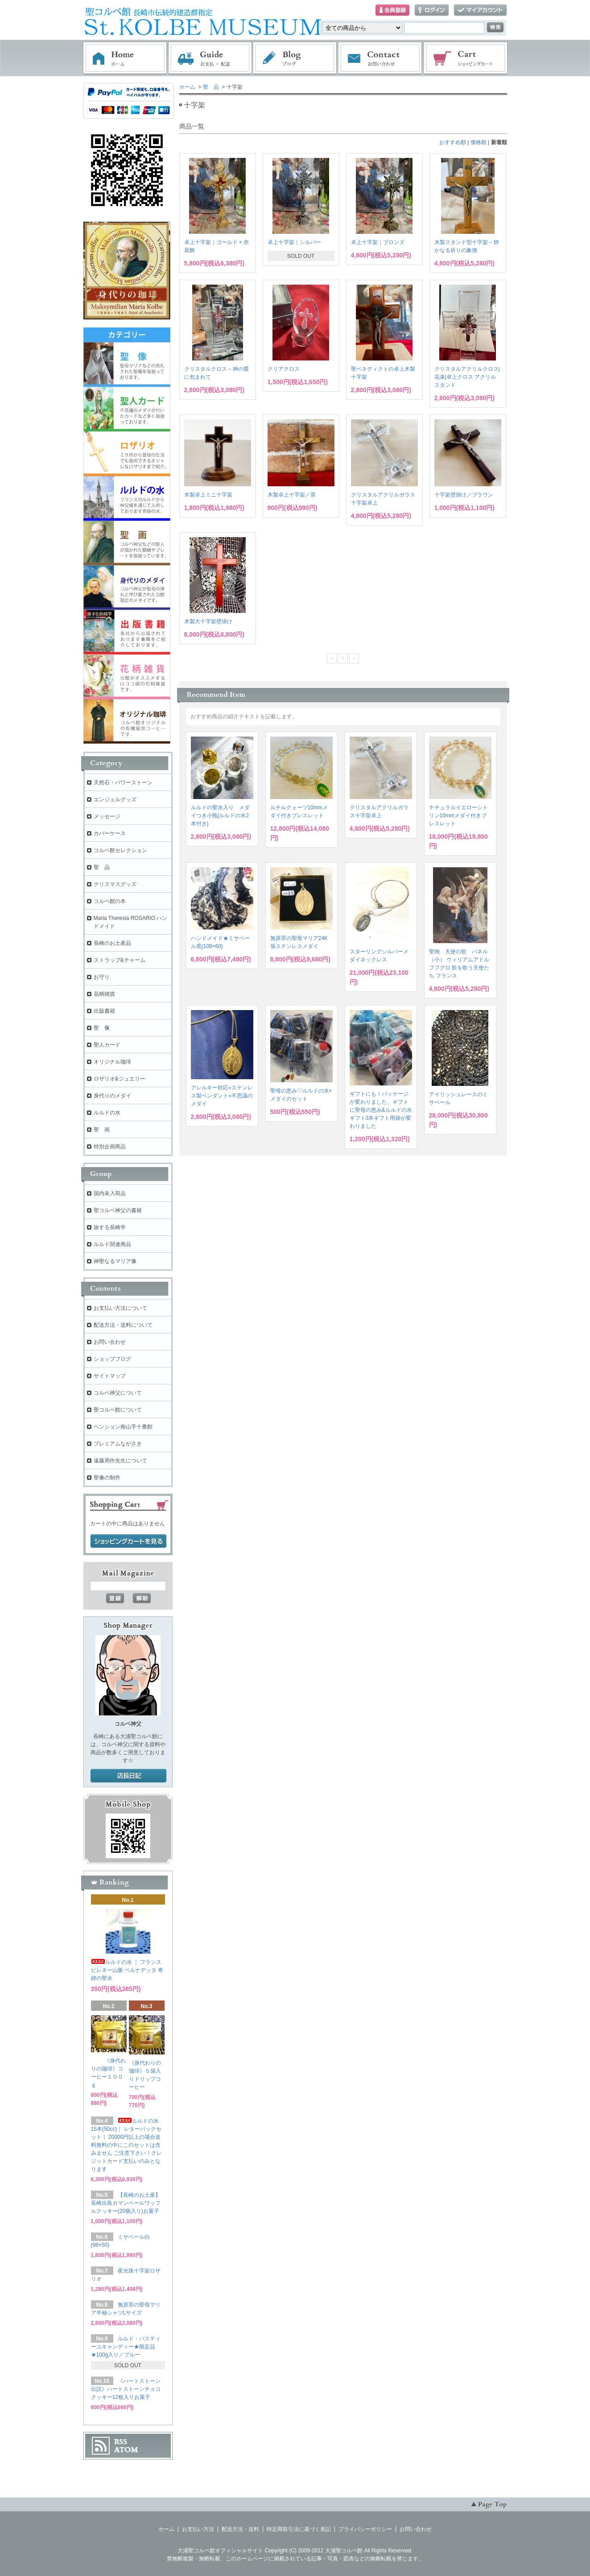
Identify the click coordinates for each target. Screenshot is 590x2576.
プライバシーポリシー (365, 2529)
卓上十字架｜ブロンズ (377, 242)
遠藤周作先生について (120, 1461)
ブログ (295, 58)
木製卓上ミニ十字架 (208, 495)
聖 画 (102, 1129)
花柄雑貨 (104, 994)
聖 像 (102, 1028)
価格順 (478, 142)
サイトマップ (110, 1376)
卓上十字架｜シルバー (294, 242)
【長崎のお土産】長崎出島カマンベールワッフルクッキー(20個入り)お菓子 (126, 2203)
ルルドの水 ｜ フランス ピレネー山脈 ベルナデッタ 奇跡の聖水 (127, 1970)
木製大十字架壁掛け (208, 621)
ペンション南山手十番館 (123, 1427)
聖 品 (211, 87)
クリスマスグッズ (115, 884)
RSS (120, 2441)
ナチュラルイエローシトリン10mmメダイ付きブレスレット (458, 815)
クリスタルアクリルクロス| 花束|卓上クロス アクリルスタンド (467, 377)
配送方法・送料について (123, 1325)
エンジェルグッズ (115, 799)
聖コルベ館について (118, 1410)
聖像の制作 (107, 1477)
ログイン (431, 10)
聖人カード (107, 1045)
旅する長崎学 (110, 1227)
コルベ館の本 (110, 901)
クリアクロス (284, 369)
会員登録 (392, 10)
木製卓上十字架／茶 (292, 495)
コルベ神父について (118, 1393)
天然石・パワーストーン (123, 782)
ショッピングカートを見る (128, 1541)
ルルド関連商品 (112, 1244)
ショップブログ (112, 1359)
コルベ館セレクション (120, 850)
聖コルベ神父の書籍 (118, 1210)
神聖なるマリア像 (115, 1261)
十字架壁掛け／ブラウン (463, 495)
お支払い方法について (120, 1308)
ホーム (125, 58)
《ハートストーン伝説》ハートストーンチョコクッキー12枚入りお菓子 (126, 2389)
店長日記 (128, 1776)
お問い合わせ (380, 58)
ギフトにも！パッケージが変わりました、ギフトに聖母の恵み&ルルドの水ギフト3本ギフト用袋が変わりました (381, 1110)
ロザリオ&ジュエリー (119, 1079)
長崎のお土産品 (112, 943)
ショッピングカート (466, 58)
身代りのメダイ (112, 1096)
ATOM (126, 2449)
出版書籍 (104, 1011)
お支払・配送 (210, 58)
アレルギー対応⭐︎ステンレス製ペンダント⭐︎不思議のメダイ (222, 1096)
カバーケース (110, 833)
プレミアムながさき (118, 1444)
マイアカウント (480, 10)
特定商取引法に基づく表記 (299, 2529)
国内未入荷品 (110, 1193)
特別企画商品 (110, 1146)
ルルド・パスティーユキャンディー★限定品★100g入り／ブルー (126, 2347)
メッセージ (107, 816)
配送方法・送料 (240, 2529)
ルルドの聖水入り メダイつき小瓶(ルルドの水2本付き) (220, 815)
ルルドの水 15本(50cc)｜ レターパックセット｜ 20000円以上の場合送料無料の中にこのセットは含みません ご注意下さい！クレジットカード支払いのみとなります (126, 2145)
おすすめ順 (452, 142)
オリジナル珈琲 (112, 1062)
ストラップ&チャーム (119, 960)
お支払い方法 (198, 2529)
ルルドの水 (107, 1113)
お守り (102, 977)
